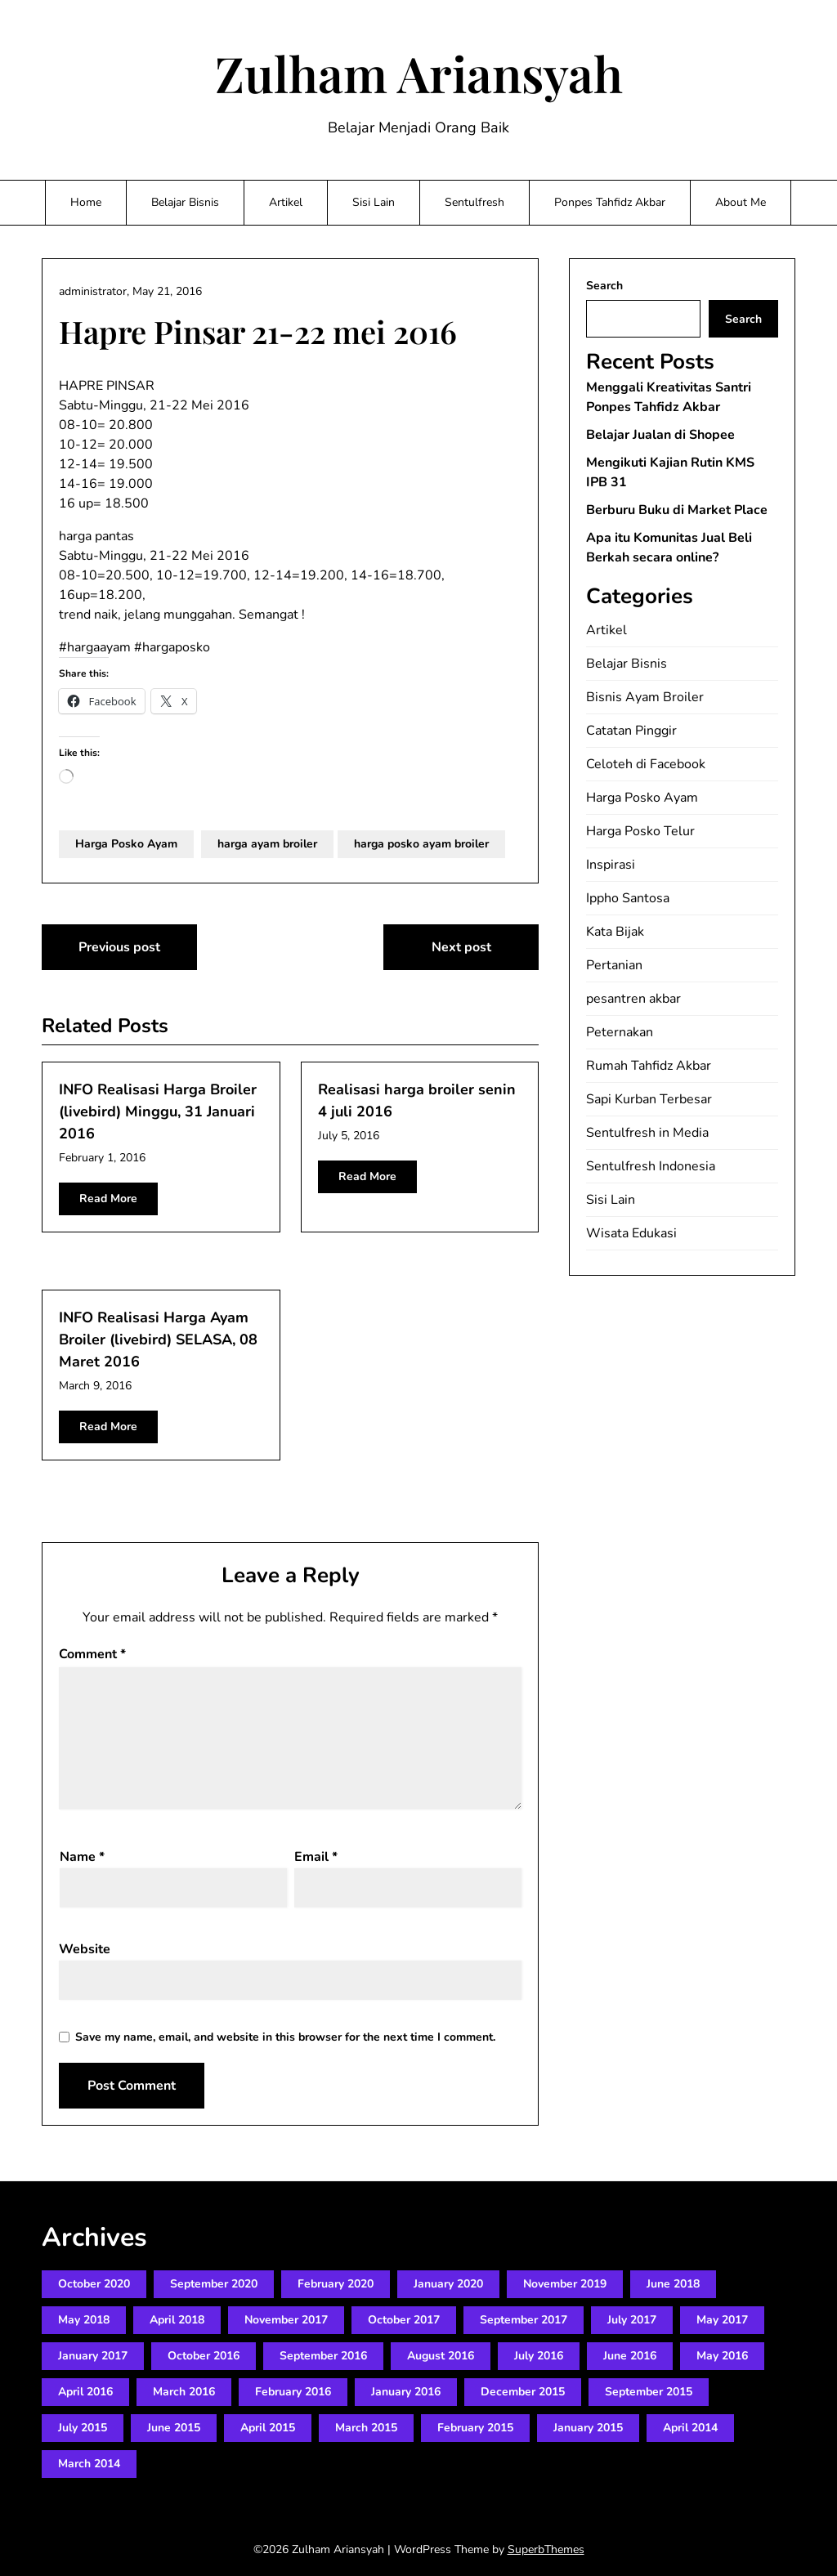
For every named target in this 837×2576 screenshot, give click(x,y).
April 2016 (85, 2391)
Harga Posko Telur (640, 831)
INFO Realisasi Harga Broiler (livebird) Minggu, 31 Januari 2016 (158, 1111)
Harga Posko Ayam (126, 844)
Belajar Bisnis (185, 202)
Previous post (119, 947)
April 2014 (690, 2427)
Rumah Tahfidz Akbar (648, 1066)
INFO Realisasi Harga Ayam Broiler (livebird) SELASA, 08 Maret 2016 (158, 1339)
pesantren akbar (633, 999)
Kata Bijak (615, 932)
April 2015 (267, 2427)
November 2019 (564, 2284)
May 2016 (722, 2356)
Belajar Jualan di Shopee (660, 435)
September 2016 (323, 2356)
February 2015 (475, 2427)
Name (82, 1857)
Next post (461, 947)
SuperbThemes (546, 2549)
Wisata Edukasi (631, 1233)
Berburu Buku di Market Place (677, 510)
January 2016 (406, 2391)
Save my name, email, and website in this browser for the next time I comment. (285, 2037)
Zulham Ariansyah (419, 73)
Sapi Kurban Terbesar (649, 1099)
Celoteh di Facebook (645, 764)
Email (316, 1857)
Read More (108, 1198)
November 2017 (286, 2320)
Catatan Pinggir (631, 731)
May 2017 (722, 2320)
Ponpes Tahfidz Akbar (609, 202)
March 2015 (366, 2427)
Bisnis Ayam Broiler (645, 697)
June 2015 (173, 2427)
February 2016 (293, 2391)
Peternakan (619, 1032)
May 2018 (84, 2320)
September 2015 (648, 2391)
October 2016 (203, 2356)
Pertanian (614, 965)
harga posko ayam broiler (421, 844)
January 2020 (448, 2284)
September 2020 (213, 2284)
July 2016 (538, 2356)
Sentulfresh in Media (647, 1133)
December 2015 (523, 2391)
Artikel (285, 202)
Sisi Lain (373, 202)
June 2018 (673, 2284)
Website (84, 1949)
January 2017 (93, 2356)
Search (604, 285)
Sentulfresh (474, 202)
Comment (92, 1654)
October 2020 (94, 2284)
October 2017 (404, 2320)
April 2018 (177, 2320)
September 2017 (523, 2320)
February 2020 (336, 2284)
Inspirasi (610, 865)
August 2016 (440, 2356)
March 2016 (184, 2391)
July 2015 (82, 2427)
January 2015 (588, 2427)
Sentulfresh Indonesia (650, 1166)
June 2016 (629, 2356)
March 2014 (89, 2463)
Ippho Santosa (627, 898)
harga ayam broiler (267, 844)
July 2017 (631, 2320)
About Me (740, 202)
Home (85, 202)
